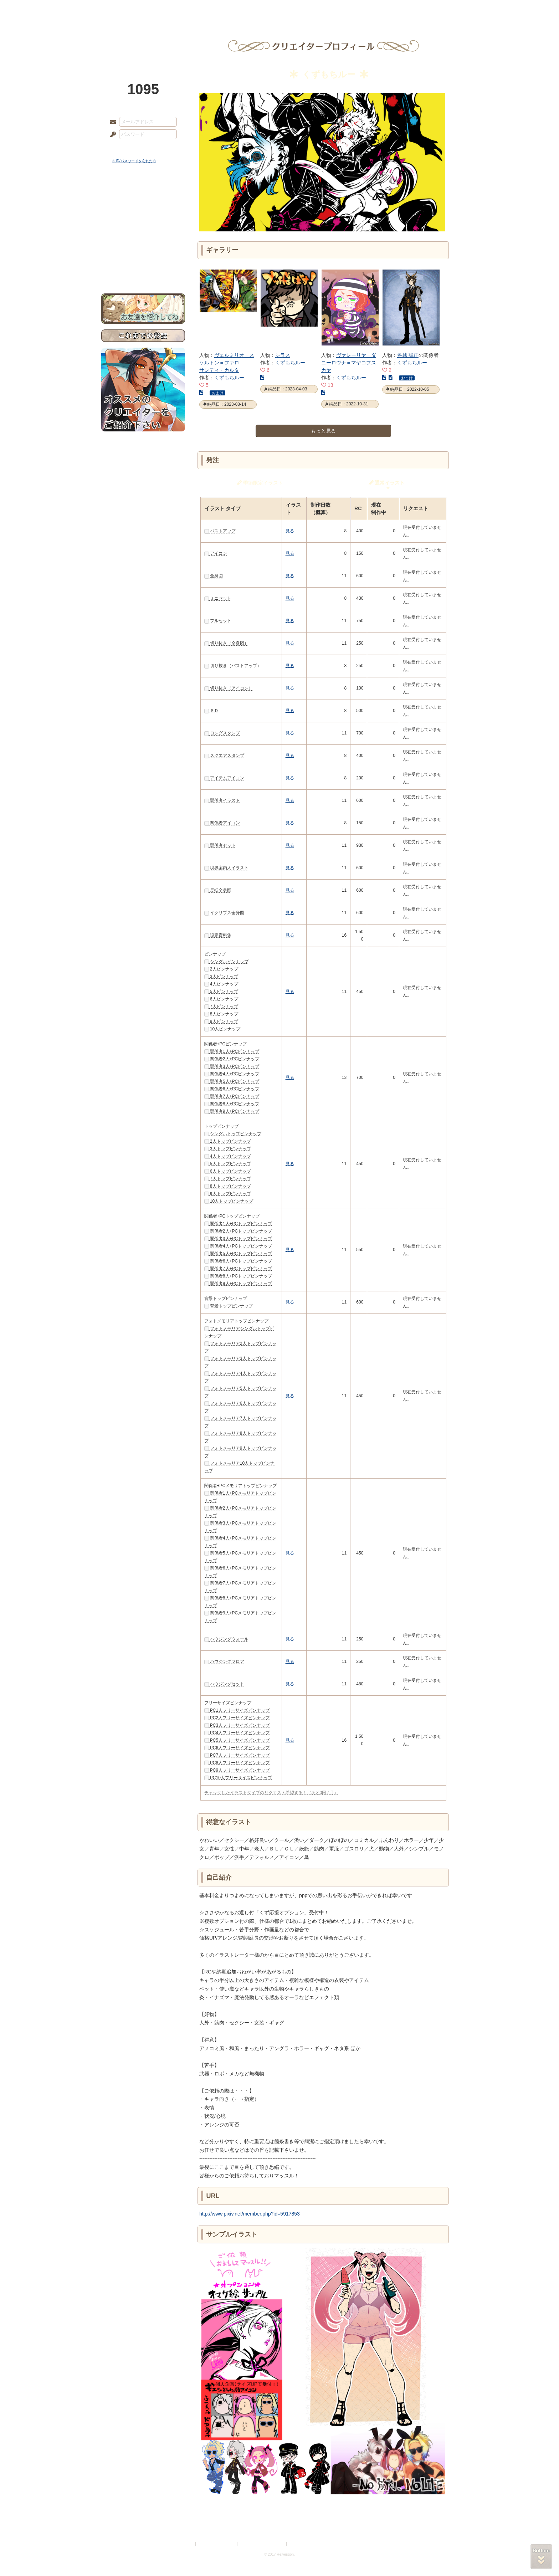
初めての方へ (143, 258)
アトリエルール (143, 239)
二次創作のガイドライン (309, 2544)
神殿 (178, 9)
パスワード (111, 134)
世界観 (143, 194)
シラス (282, 355)
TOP (127, 9)
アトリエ (279, 9)
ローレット (229, 9)
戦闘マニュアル (143, 248)
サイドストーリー (143, 207)
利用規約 (186, 2544)
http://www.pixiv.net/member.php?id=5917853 (249, 2214)
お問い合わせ (143, 271)
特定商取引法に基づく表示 (262, 2544)
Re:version (372, 2544)
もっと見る (323, 431)
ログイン (126, 149)
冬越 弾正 (408, 355)
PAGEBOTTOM (541, 2556)
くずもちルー (229, 377)
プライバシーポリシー (217, 2544)
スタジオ (330, 9)
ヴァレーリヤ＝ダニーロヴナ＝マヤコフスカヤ (348, 362)
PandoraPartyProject (143, 39)
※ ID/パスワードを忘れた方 (134, 161)
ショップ (380, 9)
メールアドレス (111, 122)
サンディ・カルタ (219, 370)
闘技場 (432, 9)
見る (290, 530)
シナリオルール (143, 230)
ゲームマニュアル (143, 219)
